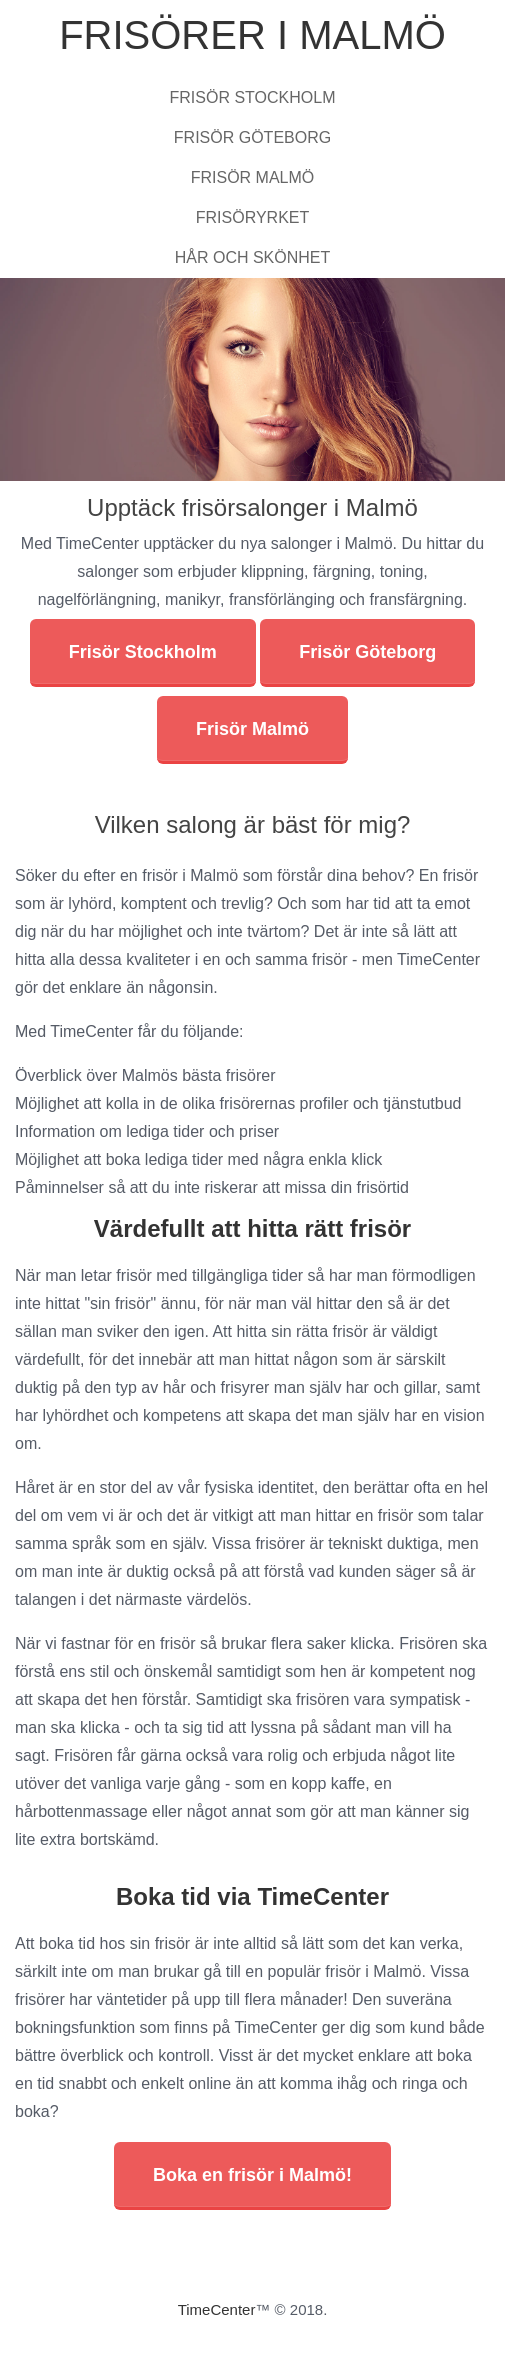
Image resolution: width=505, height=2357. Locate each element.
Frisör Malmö (253, 177)
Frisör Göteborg (252, 137)
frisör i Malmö (190, 875)
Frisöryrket (253, 217)
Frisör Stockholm (253, 97)
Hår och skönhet (253, 257)
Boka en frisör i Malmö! (252, 2175)
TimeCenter (217, 2309)
